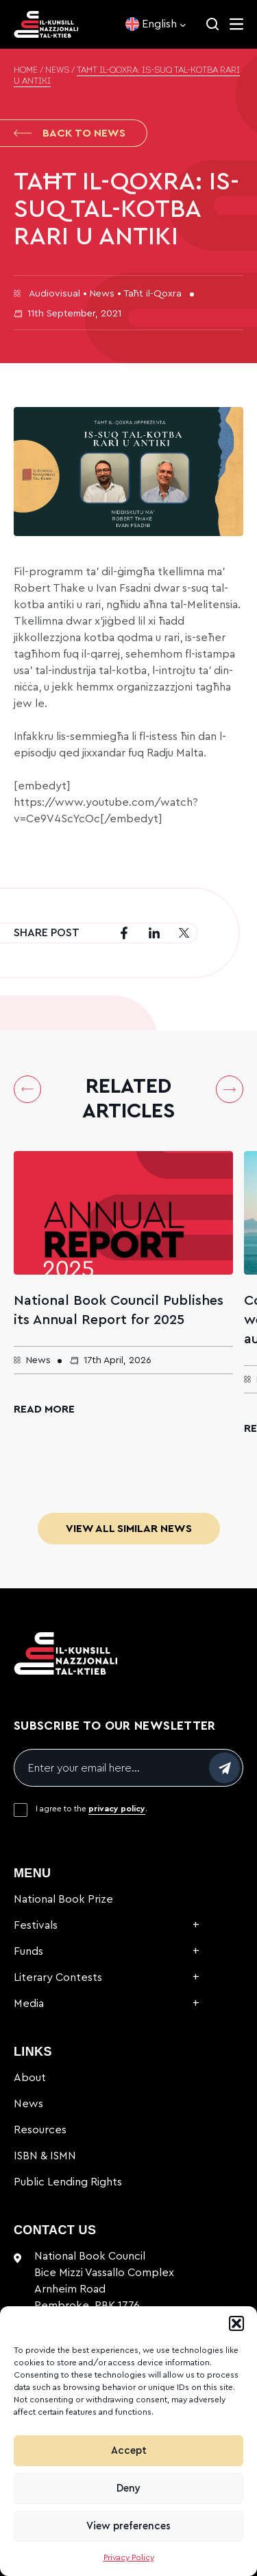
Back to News (69, 133)
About (30, 2077)
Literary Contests (58, 1977)
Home (26, 71)
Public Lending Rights (68, 2182)
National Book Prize (63, 1899)
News (57, 71)
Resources (40, 2129)
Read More (44, 1409)
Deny (128, 2488)
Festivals (36, 1925)
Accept (129, 2451)
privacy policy (116, 1809)
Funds (28, 1951)
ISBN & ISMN (45, 2155)
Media (29, 2003)
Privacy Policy (128, 2557)
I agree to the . (91, 1809)
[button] (236, 2323)
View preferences (128, 2526)
